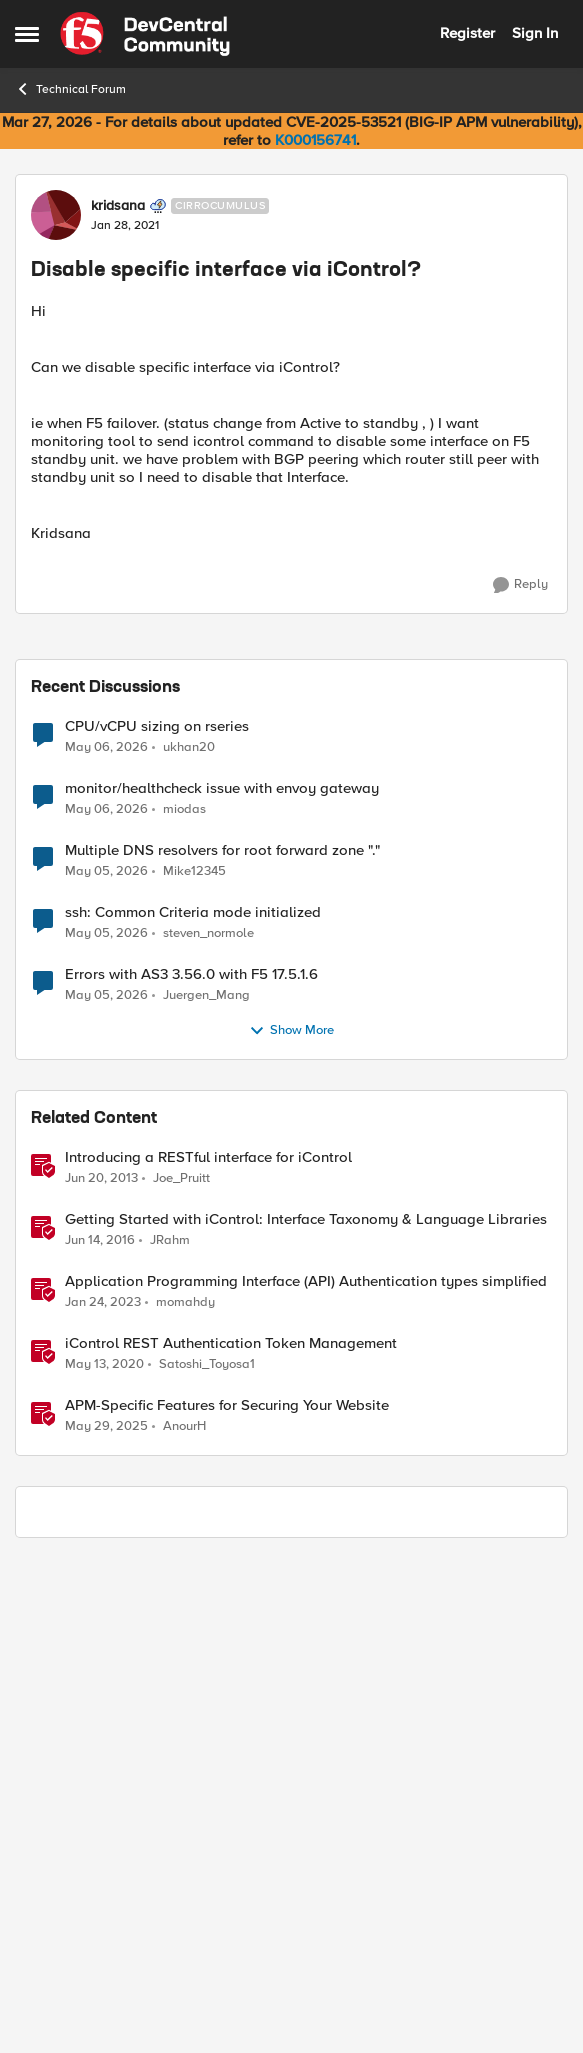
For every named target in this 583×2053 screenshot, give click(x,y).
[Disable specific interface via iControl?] (139, 716)
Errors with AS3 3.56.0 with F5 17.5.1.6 (191, 1465)
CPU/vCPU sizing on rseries (157, 1217)
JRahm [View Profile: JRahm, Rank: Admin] (170, 1730)
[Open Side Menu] (27, 34)
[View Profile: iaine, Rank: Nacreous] (75, 706)
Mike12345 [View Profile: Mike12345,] (194, 1361)
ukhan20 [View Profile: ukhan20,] (189, 1237)
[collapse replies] (22, 699)
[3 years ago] (103, 1793)
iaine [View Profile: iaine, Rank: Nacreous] (120, 696)
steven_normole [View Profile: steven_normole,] (208, 1423)
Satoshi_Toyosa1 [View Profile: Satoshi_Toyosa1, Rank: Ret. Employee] (207, 1854)
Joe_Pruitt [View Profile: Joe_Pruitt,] (181, 1668)
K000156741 (315, 140)
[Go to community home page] (145, 34)
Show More (291, 1522)
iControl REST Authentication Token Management (231, 1834)
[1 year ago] (106, 1918)
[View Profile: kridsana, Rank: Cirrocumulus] (56, 215)
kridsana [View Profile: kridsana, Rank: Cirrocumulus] (118, 206)
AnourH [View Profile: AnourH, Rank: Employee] (184, 1917)
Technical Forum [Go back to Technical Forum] (70, 89)
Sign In (535, 33)
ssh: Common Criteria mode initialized (193, 1403)
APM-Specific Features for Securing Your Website (227, 1896)
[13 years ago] (101, 1669)
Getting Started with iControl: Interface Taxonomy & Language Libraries (306, 1710)
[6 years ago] (104, 1855)
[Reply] (520, 585)
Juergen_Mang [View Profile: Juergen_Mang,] (206, 1485)
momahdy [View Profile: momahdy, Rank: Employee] (185, 1792)
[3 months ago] (106, 1238)
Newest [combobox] (517, 642)
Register (467, 33)
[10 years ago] (100, 1731)
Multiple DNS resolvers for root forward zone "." (222, 1341)
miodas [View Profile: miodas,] (184, 1299)
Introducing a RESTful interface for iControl (208, 1648)
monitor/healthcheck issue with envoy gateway (222, 1279)
